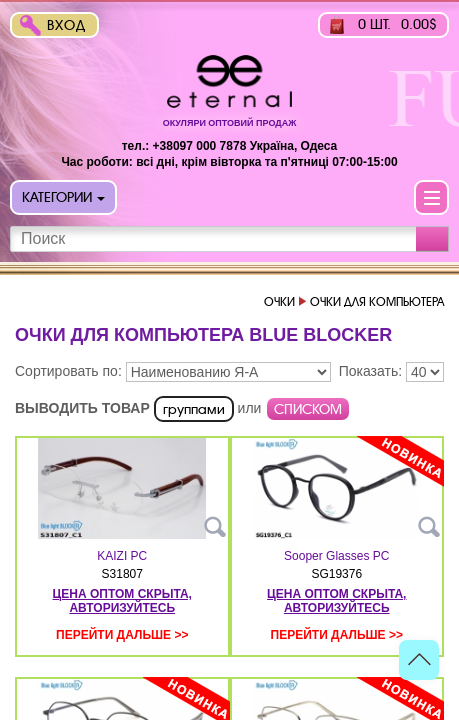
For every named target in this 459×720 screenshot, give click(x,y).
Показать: (370, 371)
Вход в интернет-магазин (71, 27)
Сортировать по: (68, 371)
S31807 (122, 574)
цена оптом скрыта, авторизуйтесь (122, 601)
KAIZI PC (122, 556)
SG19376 (336, 574)
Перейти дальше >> (122, 635)
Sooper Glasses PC (336, 556)
